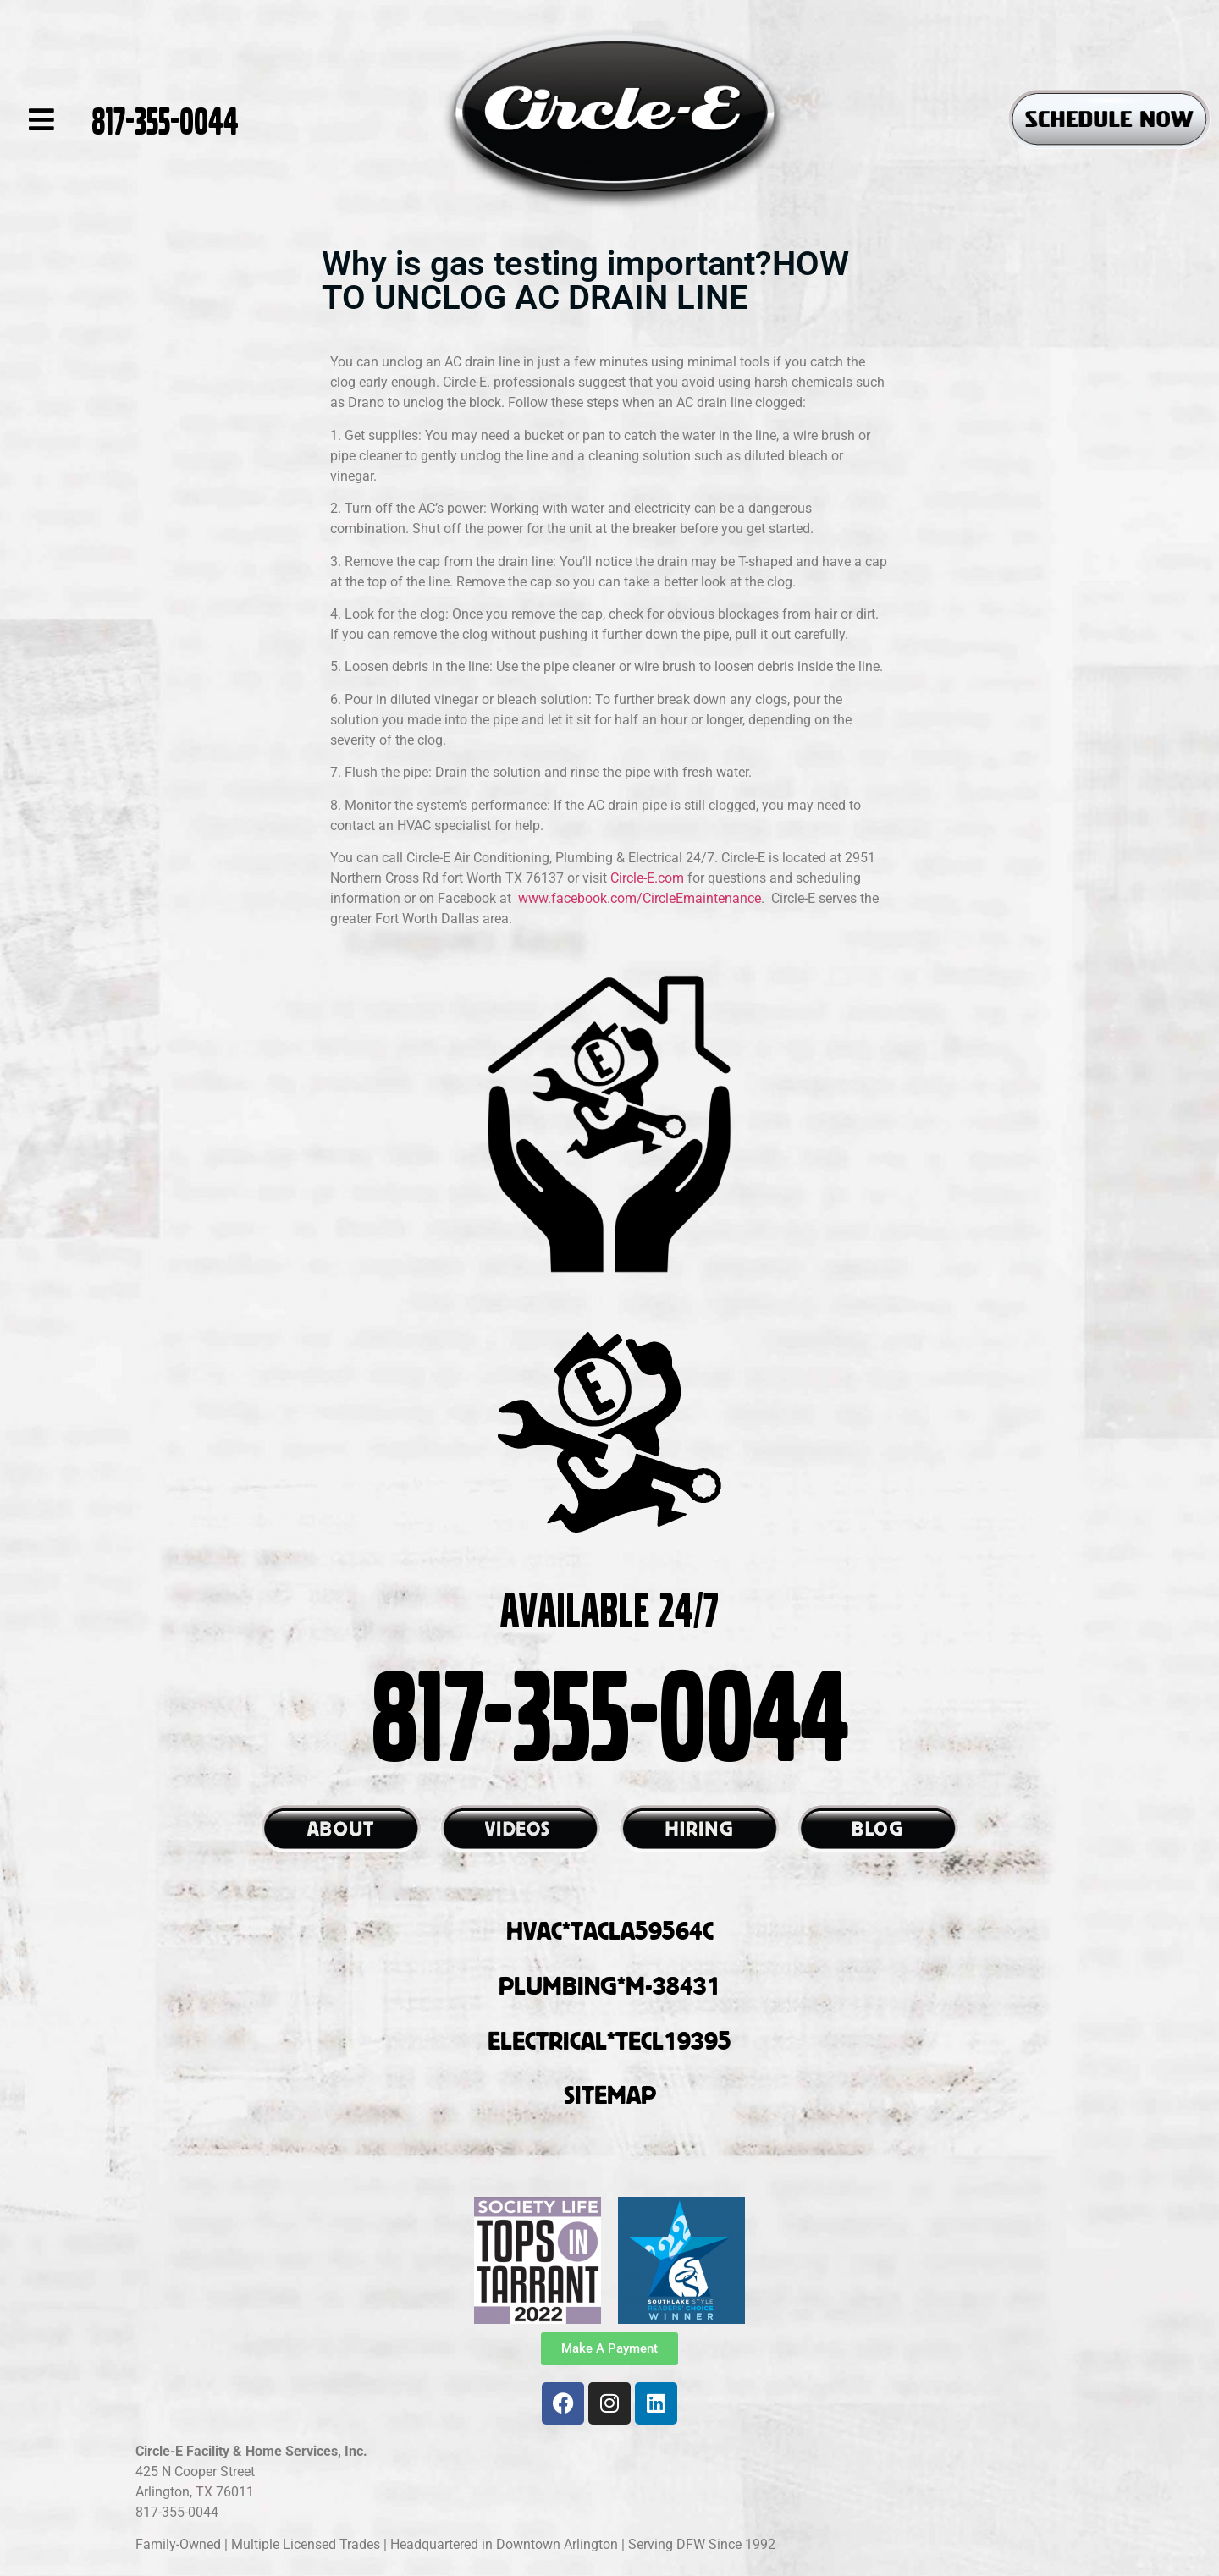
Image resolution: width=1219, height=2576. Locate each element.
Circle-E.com (648, 878)
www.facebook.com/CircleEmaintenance (639, 898)
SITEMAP (610, 2094)
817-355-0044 (165, 119)
